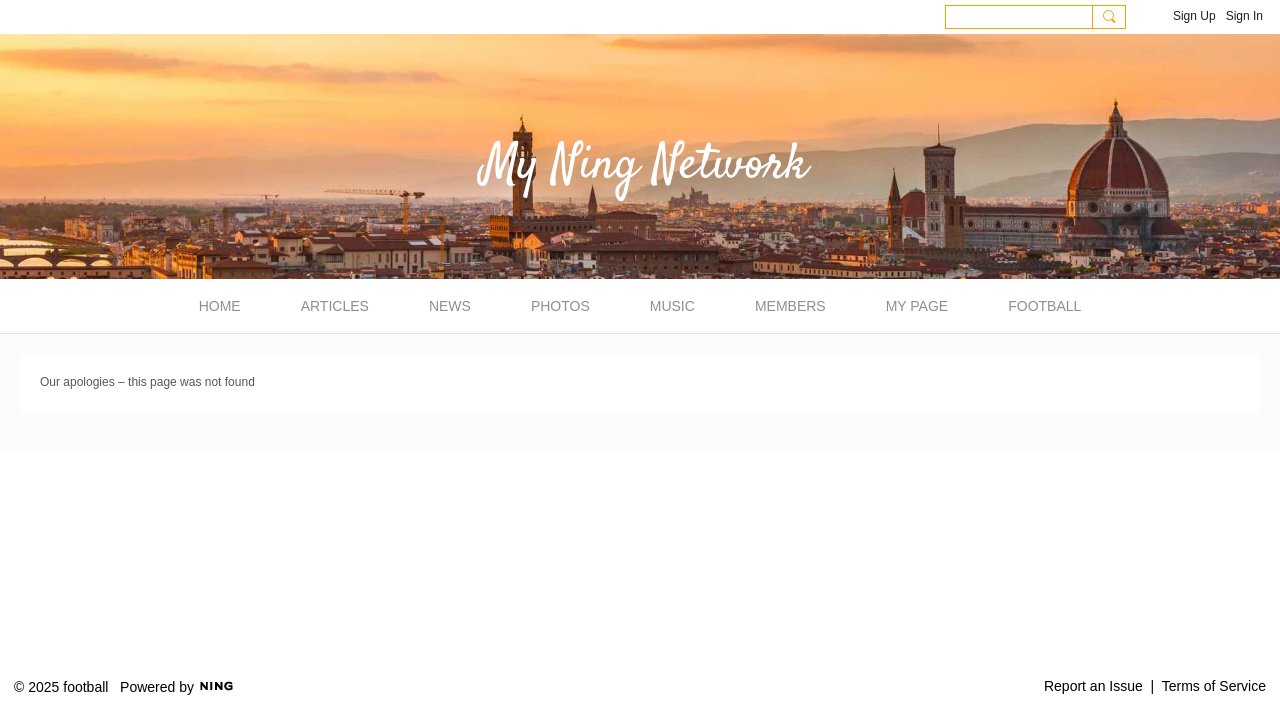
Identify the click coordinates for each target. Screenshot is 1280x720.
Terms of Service (1214, 686)
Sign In (1244, 16)
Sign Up (1194, 16)
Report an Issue (1093, 686)
